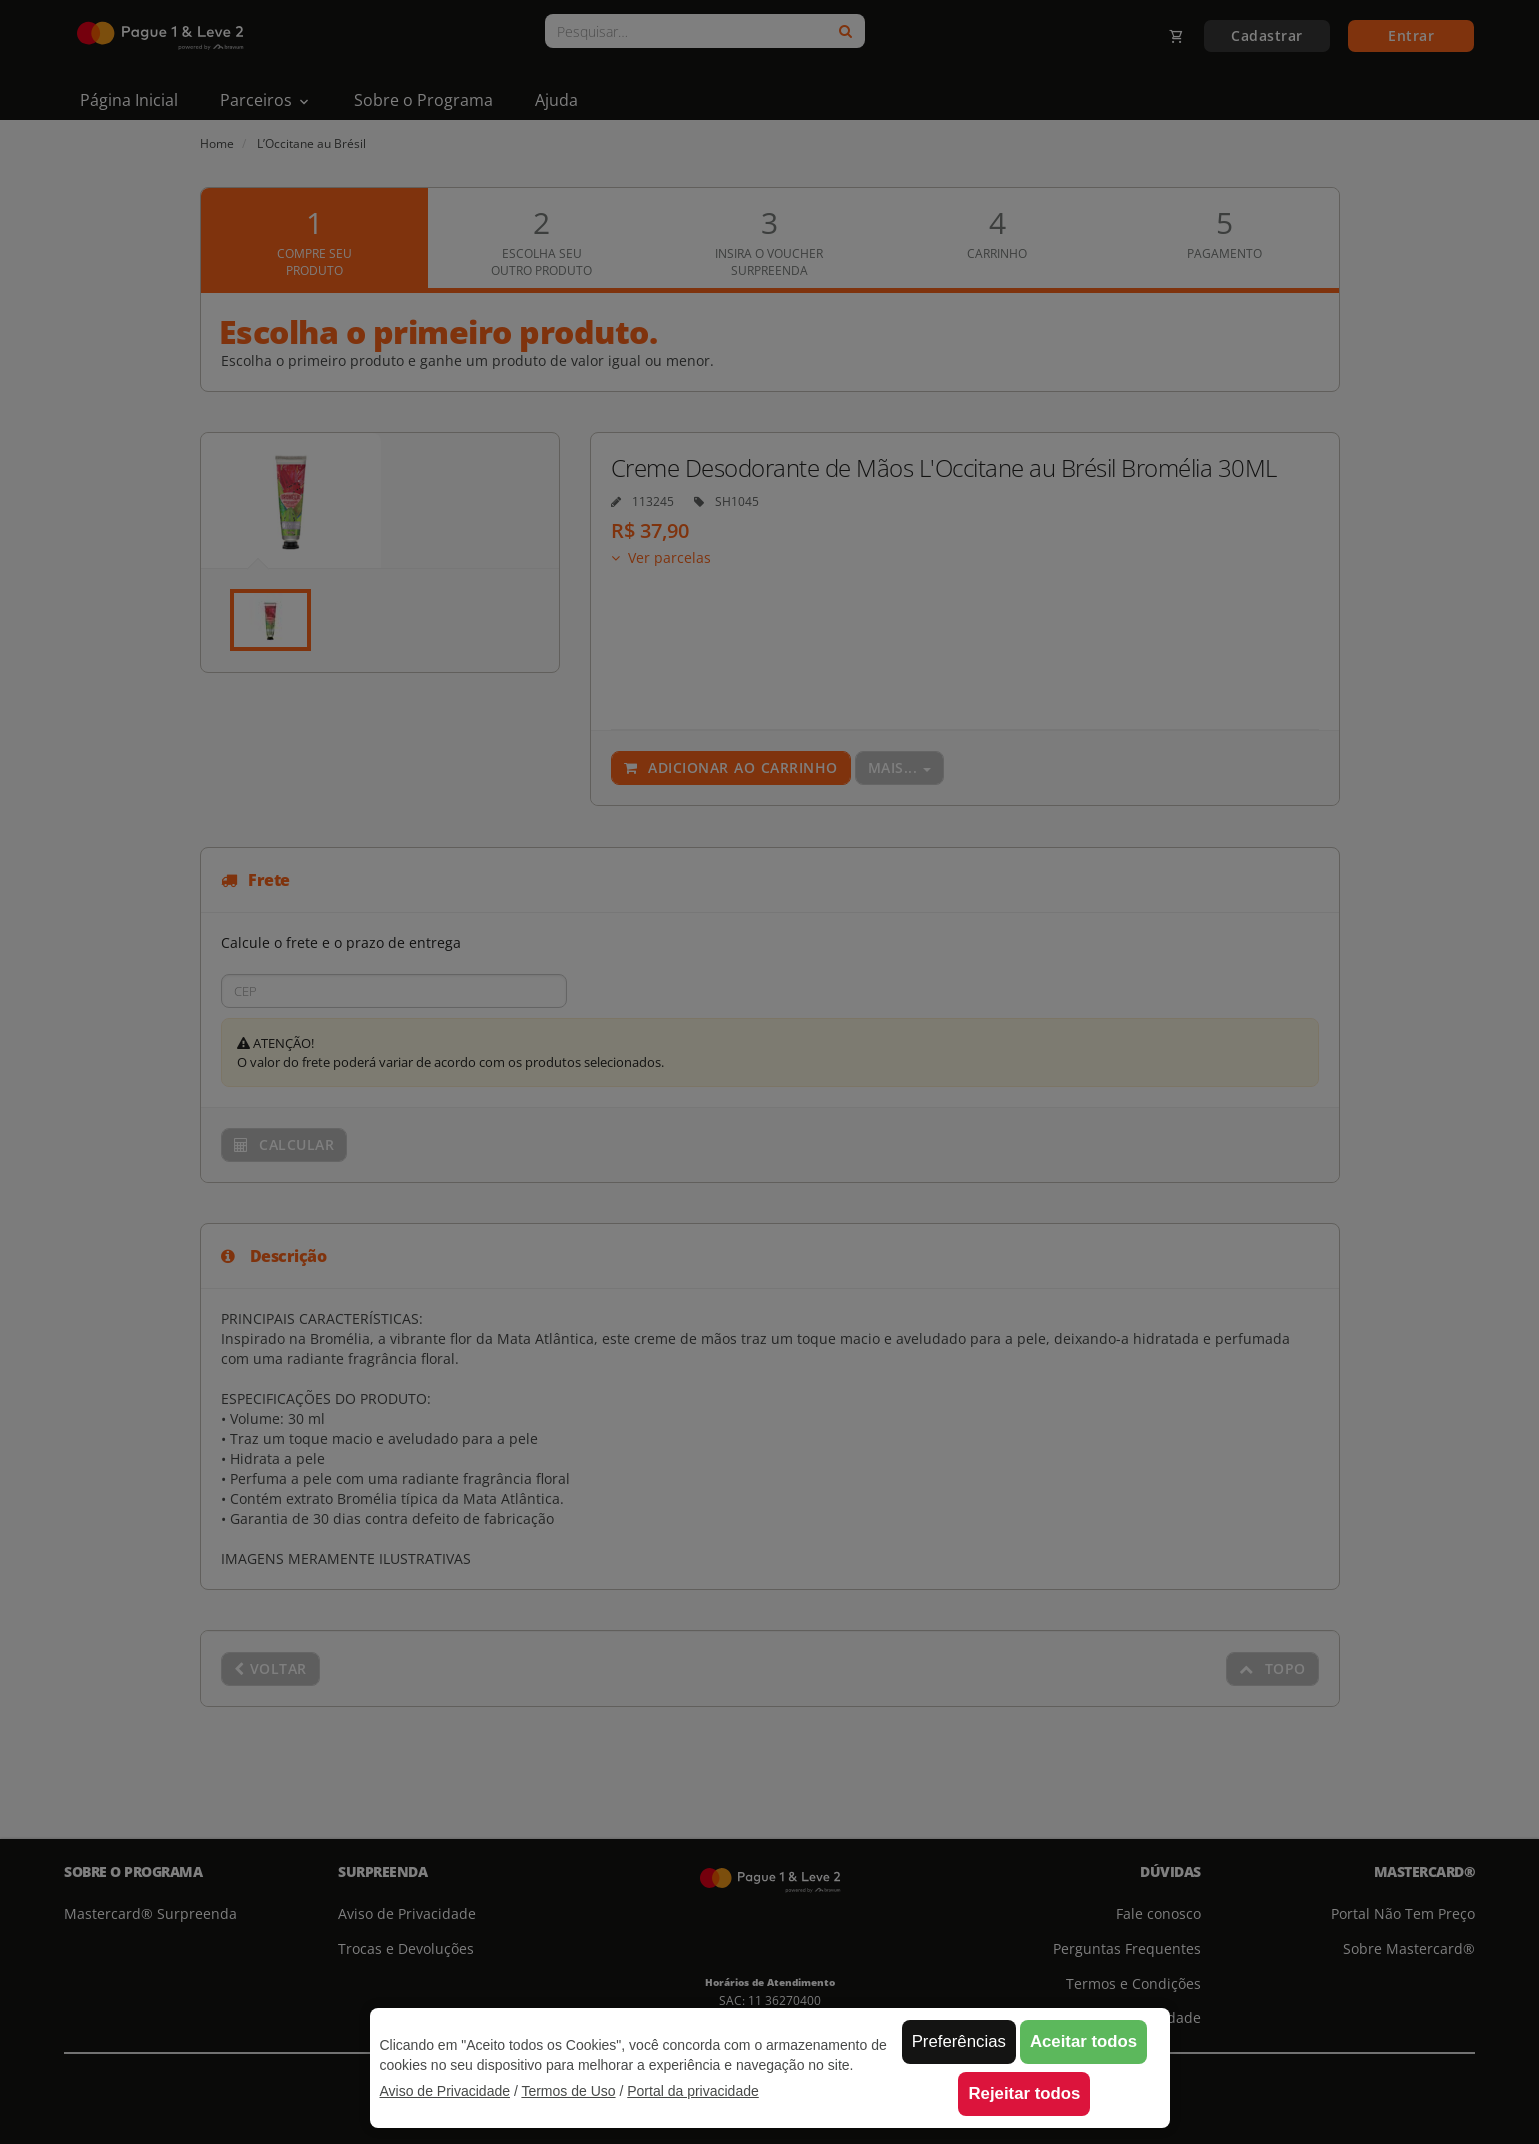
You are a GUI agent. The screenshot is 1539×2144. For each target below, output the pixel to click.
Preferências (959, 2041)
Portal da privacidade (693, 2091)
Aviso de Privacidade (445, 2091)
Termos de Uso (568, 2091)
